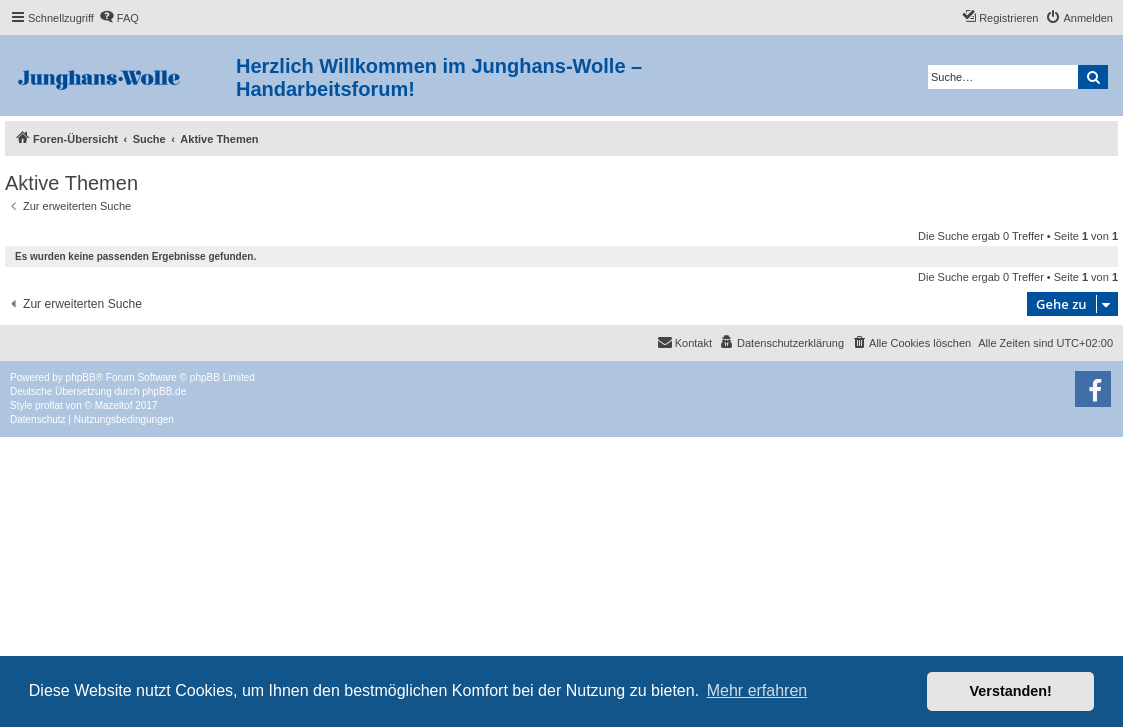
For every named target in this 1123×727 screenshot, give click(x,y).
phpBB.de (164, 391)
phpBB (81, 377)
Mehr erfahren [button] (757, 690)
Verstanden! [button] (1011, 691)
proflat (49, 405)
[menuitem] (119, 18)
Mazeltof (114, 405)
